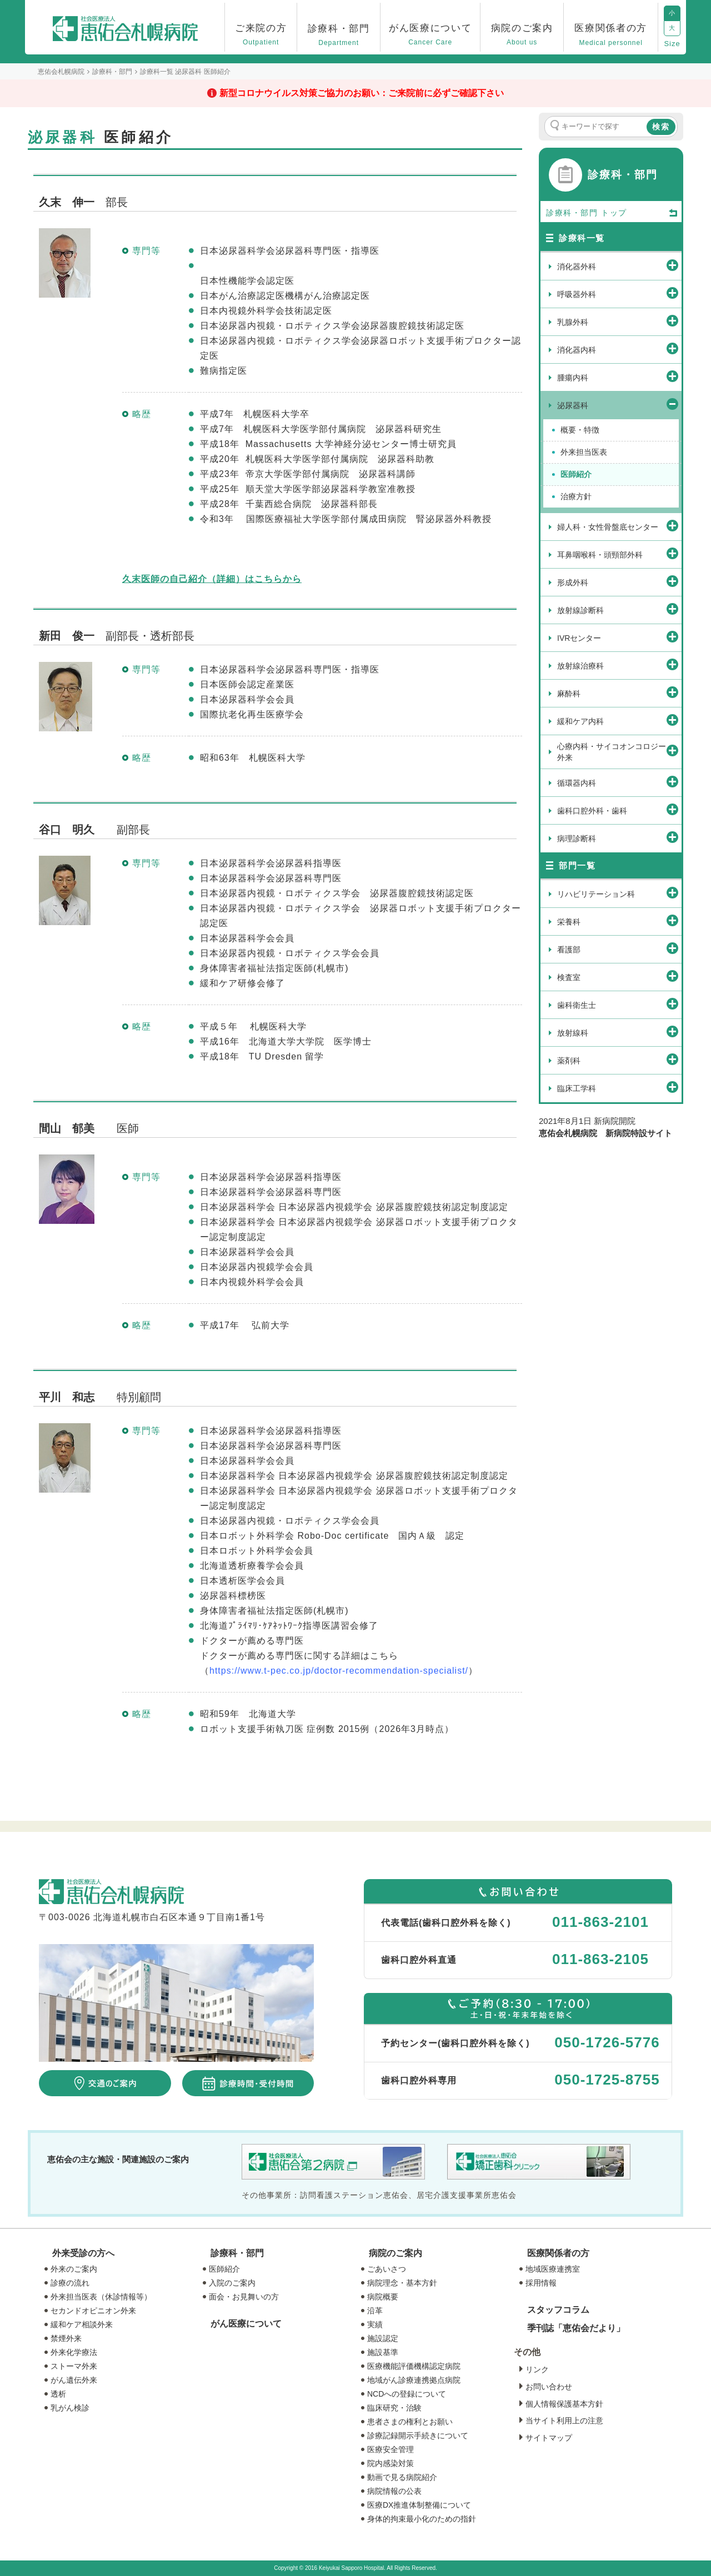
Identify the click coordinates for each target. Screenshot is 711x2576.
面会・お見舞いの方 (244, 2296)
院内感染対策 (390, 2463)
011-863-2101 (600, 1922)
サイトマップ (548, 2437)
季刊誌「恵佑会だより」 (576, 2328)
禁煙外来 (66, 2338)
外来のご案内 (74, 2268)
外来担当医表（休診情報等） (101, 2296)
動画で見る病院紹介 (402, 2477)
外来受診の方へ (83, 2253)
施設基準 (382, 2352)
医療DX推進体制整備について (419, 2504)
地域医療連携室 (552, 2268)
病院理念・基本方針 (402, 2282)
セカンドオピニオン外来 (93, 2310)
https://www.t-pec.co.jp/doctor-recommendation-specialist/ (338, 1670)
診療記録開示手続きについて (417, 2435)
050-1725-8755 (606, 2079)
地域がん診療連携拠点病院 (413, 2380)
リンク (537, 2369)
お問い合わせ (548, 2386)
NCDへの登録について (406, 2393)
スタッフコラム (558, 2309)
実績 (375, 2324)
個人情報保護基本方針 (564, 2403)
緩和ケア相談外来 (82, 2324)
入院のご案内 (232, 2282)
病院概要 (382, 2296)
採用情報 (541, 2282)
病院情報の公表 (394, 2491)
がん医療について (246, 2323)
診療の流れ (70, 2282)
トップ (640, 213)
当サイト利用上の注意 (564, 2420)
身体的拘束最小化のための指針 (421, 2518)
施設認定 (382, 2338)
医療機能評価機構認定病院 (413, 2366)
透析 (58, 2393)
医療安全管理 (390, 2449)
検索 (661, 126)
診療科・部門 (237, 2253)
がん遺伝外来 (74, 2380)
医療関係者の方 (558, 2253)
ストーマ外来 (74, 2366)
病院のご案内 (395, 2253)
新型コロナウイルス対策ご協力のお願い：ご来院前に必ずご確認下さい (361, 93)
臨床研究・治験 (394, 2407)
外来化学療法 (74, 2352)
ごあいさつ (386, 2268)
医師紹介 (224, 2268)
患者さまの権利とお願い (410, 2421)
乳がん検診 (70, 2407)
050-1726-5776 (606, 2042)
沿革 (375, 2310)
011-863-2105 (600, 1959)
